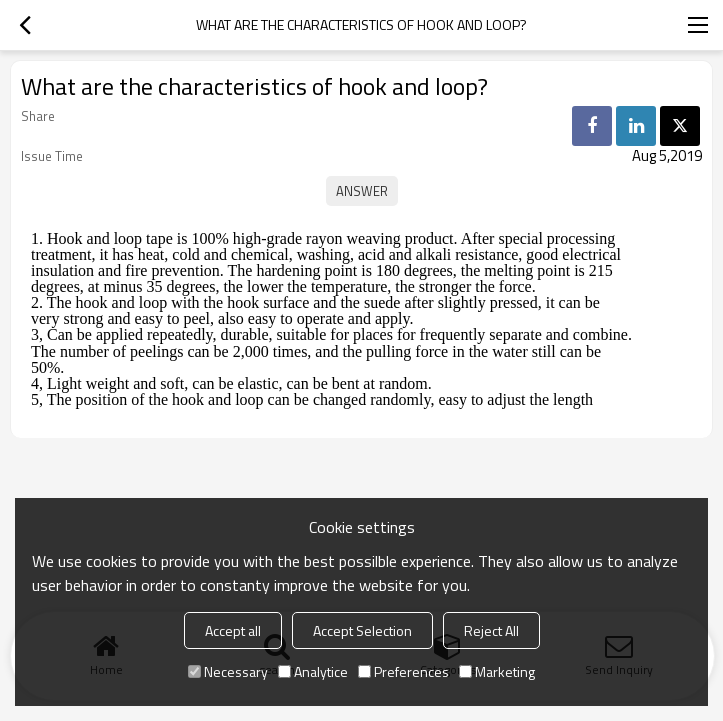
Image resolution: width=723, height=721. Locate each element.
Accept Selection (362, 630)
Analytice (313, 671)
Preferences (403, 671)
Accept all (233, 630)
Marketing (497, 671)
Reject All (491, 630)
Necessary (228, 671)
